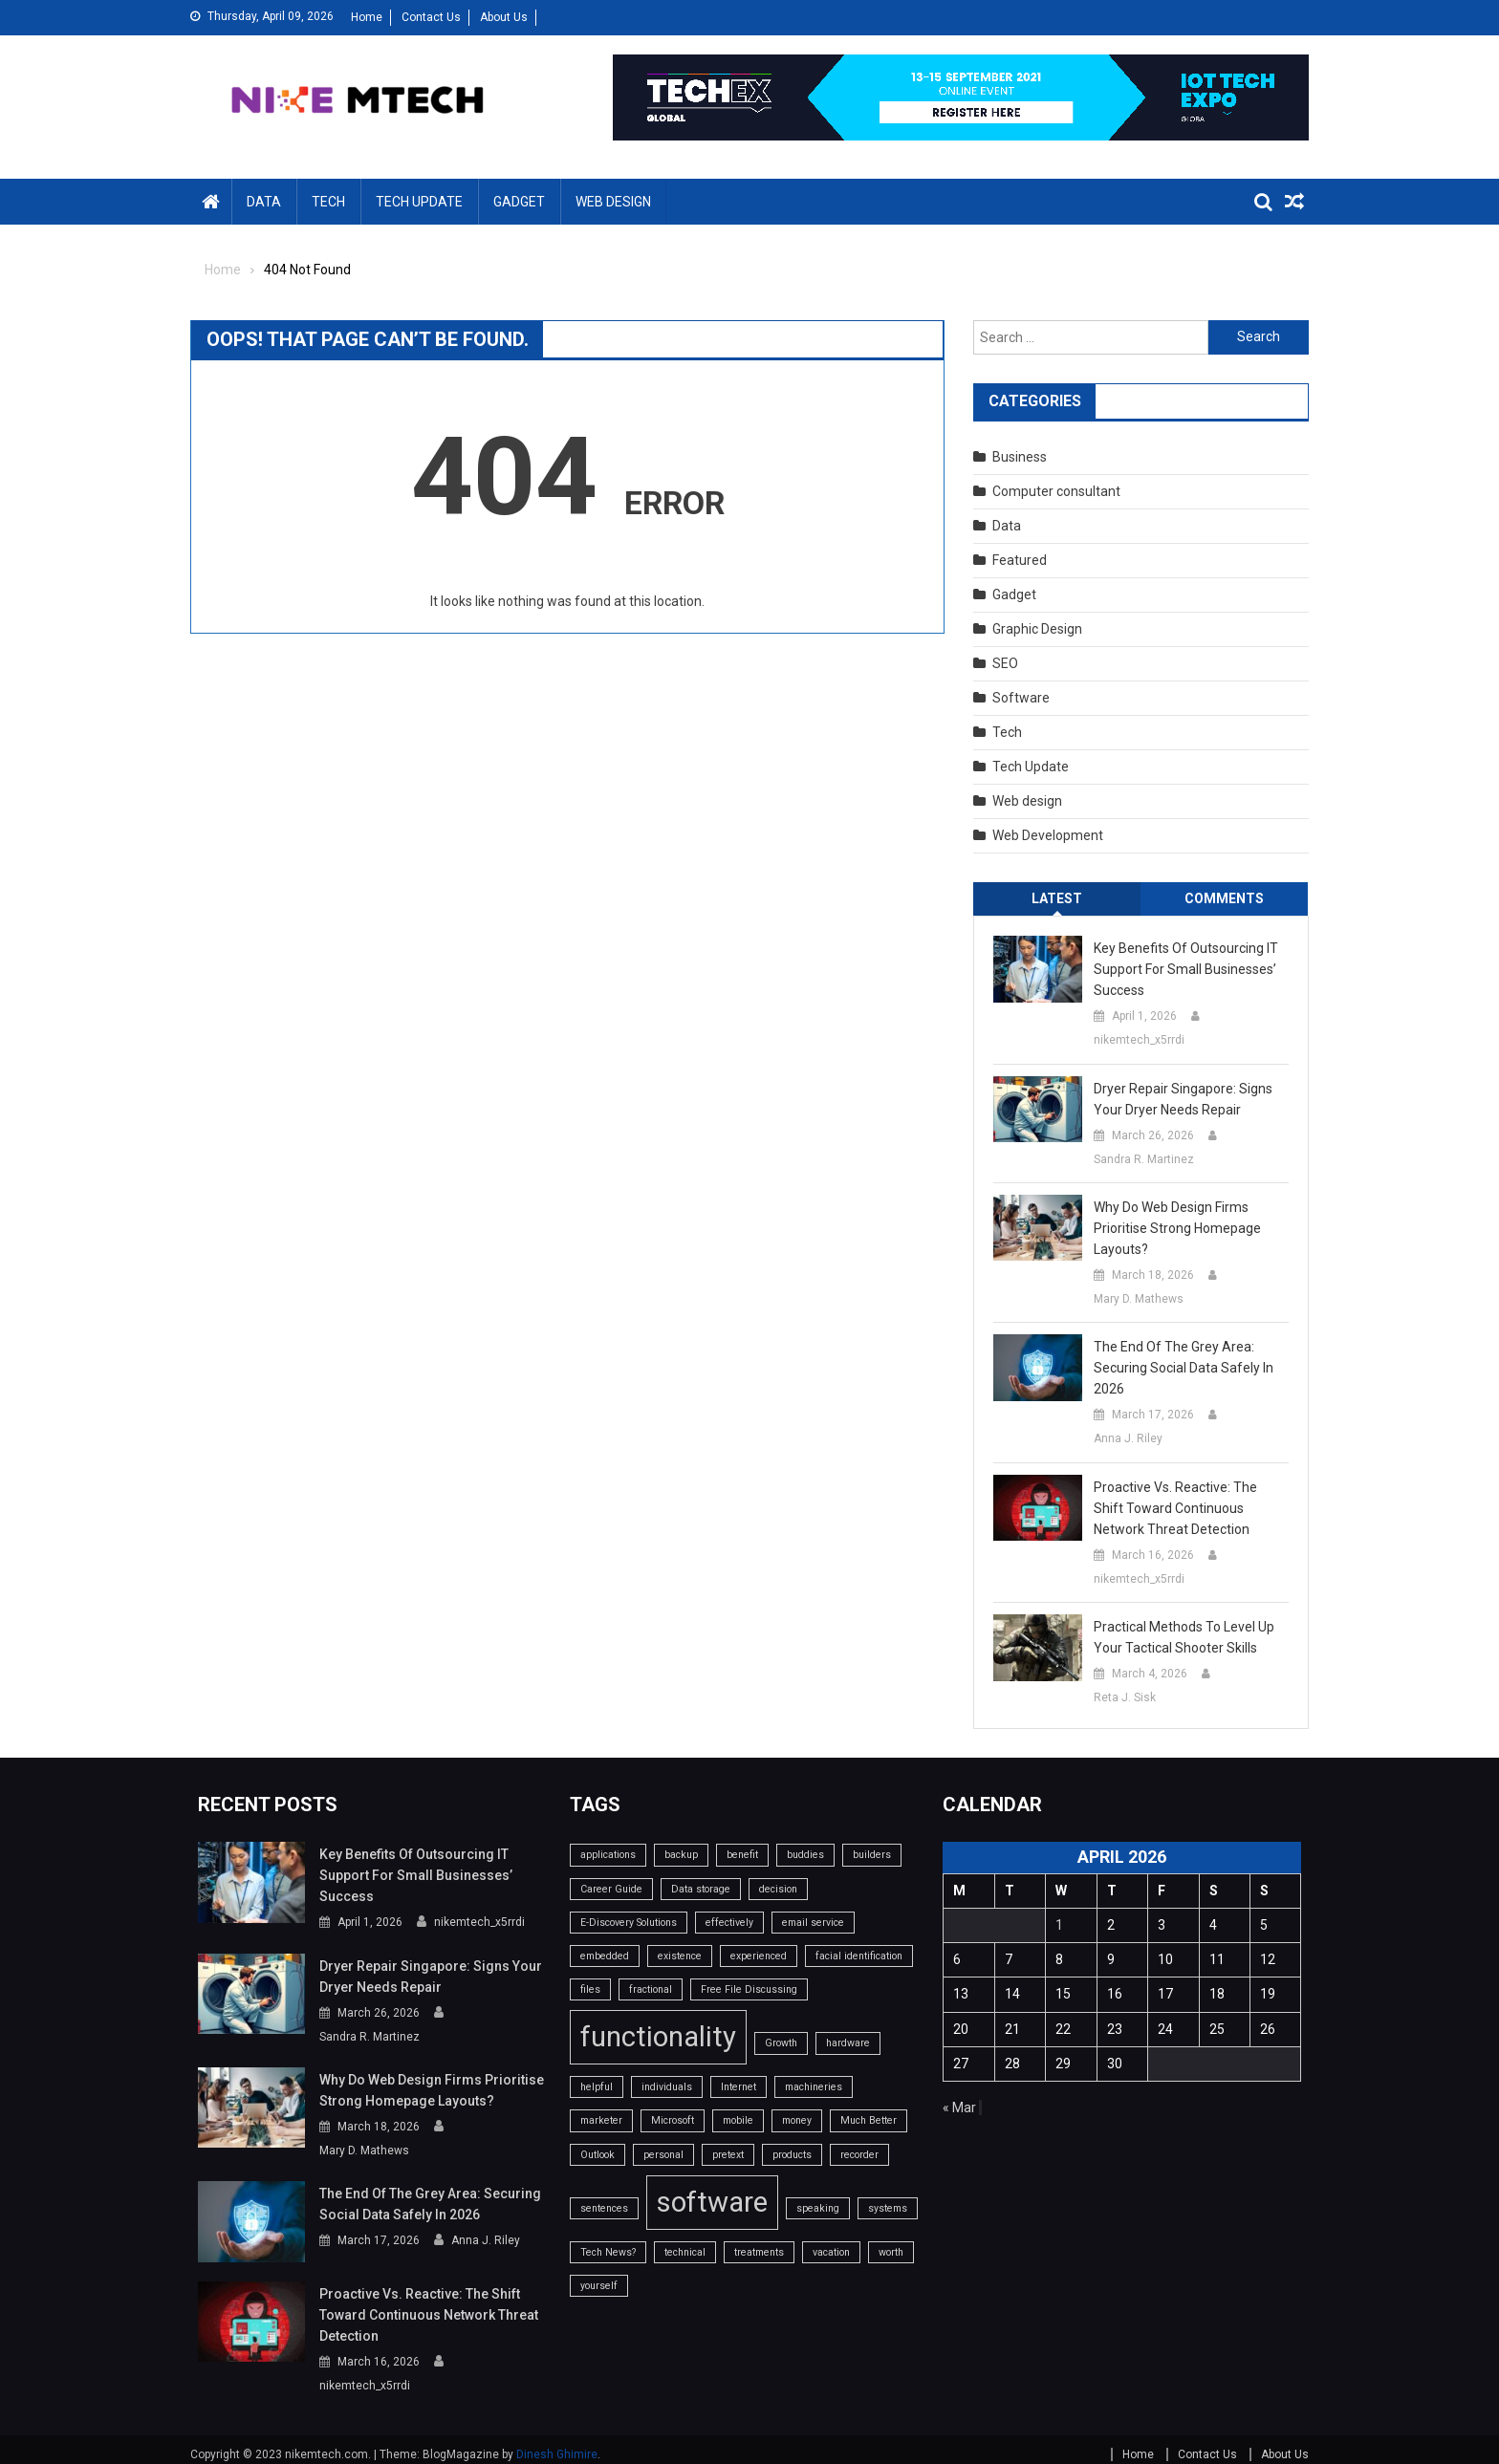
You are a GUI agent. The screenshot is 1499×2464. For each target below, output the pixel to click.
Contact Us (431, 17)
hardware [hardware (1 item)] (848, 2043)
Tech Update (419, 201)
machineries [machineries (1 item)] (813, 2087)
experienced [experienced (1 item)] (758, 1956)
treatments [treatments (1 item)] (759, 2252)
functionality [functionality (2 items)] (658, 2037)
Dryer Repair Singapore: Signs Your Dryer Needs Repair (1183, 1099)
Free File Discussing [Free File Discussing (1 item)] (749, 1989)
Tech (328, 201)
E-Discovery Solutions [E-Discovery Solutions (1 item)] (628, 1922)
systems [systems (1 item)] (887, 2208)
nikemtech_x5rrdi (1139, 1040)
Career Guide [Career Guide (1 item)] (611, 1889)
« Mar (959, 2107)
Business (1019, 457)
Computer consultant (1056, 491)
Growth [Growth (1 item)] (781, 2043)
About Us (504, 17)
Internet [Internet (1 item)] (738, 2087)
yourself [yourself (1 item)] (599, 2286)
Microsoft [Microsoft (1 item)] (672, 2120)
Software (1021, 697)
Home (366, 17)
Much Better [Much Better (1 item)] (868, 2120)
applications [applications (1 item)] (608, 1854)
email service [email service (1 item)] (813, 1922)
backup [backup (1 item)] (681, 1854)
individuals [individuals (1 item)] (666, 2087)
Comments (1224, 898)
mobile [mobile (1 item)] (738, 2120)
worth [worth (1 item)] (891, 2252)
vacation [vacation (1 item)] (831, 2252)
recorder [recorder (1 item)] (859, 2155)
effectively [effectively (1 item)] (729, 1922)
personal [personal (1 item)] (663, 2155)
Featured (1019, 560)
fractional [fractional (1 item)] (650, 1989)
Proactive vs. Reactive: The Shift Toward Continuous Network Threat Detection (1175, 1508)
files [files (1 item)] (590, 1989)
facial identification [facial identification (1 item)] (858, 1956)
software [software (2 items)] (712, 2202)
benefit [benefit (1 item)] (742, 1854)
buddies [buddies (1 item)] (805, 1854)
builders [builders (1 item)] (872, 1854)
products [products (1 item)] (792, 2155)
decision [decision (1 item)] (778, 1889)
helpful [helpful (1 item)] (596, 2087)
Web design (613, 201)
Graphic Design (1037, 629)
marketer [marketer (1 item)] (601, 2120)
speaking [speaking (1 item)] (817, 2208)
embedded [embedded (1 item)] (604, 1956)
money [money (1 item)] (797, 2120)
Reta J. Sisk (1125, 1697)
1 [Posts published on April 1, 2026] (1059, 1925)
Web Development (1047, 835)
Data (264, 201)
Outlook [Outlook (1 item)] (597, 2155)
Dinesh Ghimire (556, 2443)
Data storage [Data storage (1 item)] (700, 1889)
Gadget (519, 201)
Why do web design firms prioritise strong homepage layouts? (1177, 1228)
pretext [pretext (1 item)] (728, 2155)
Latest (1057, 898)
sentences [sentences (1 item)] (604, 2208)
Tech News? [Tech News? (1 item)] (608, 2252)
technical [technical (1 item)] (685, 2252)
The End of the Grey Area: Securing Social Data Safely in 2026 (1183, 1367)
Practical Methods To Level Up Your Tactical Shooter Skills (1184, 1637)
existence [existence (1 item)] (680, 1956)
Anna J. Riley (1128, 1438)
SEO (1005, 663)
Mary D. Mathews (1139, 1299)
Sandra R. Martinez (1144, 1159)
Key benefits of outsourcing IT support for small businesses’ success (1186, 969)
